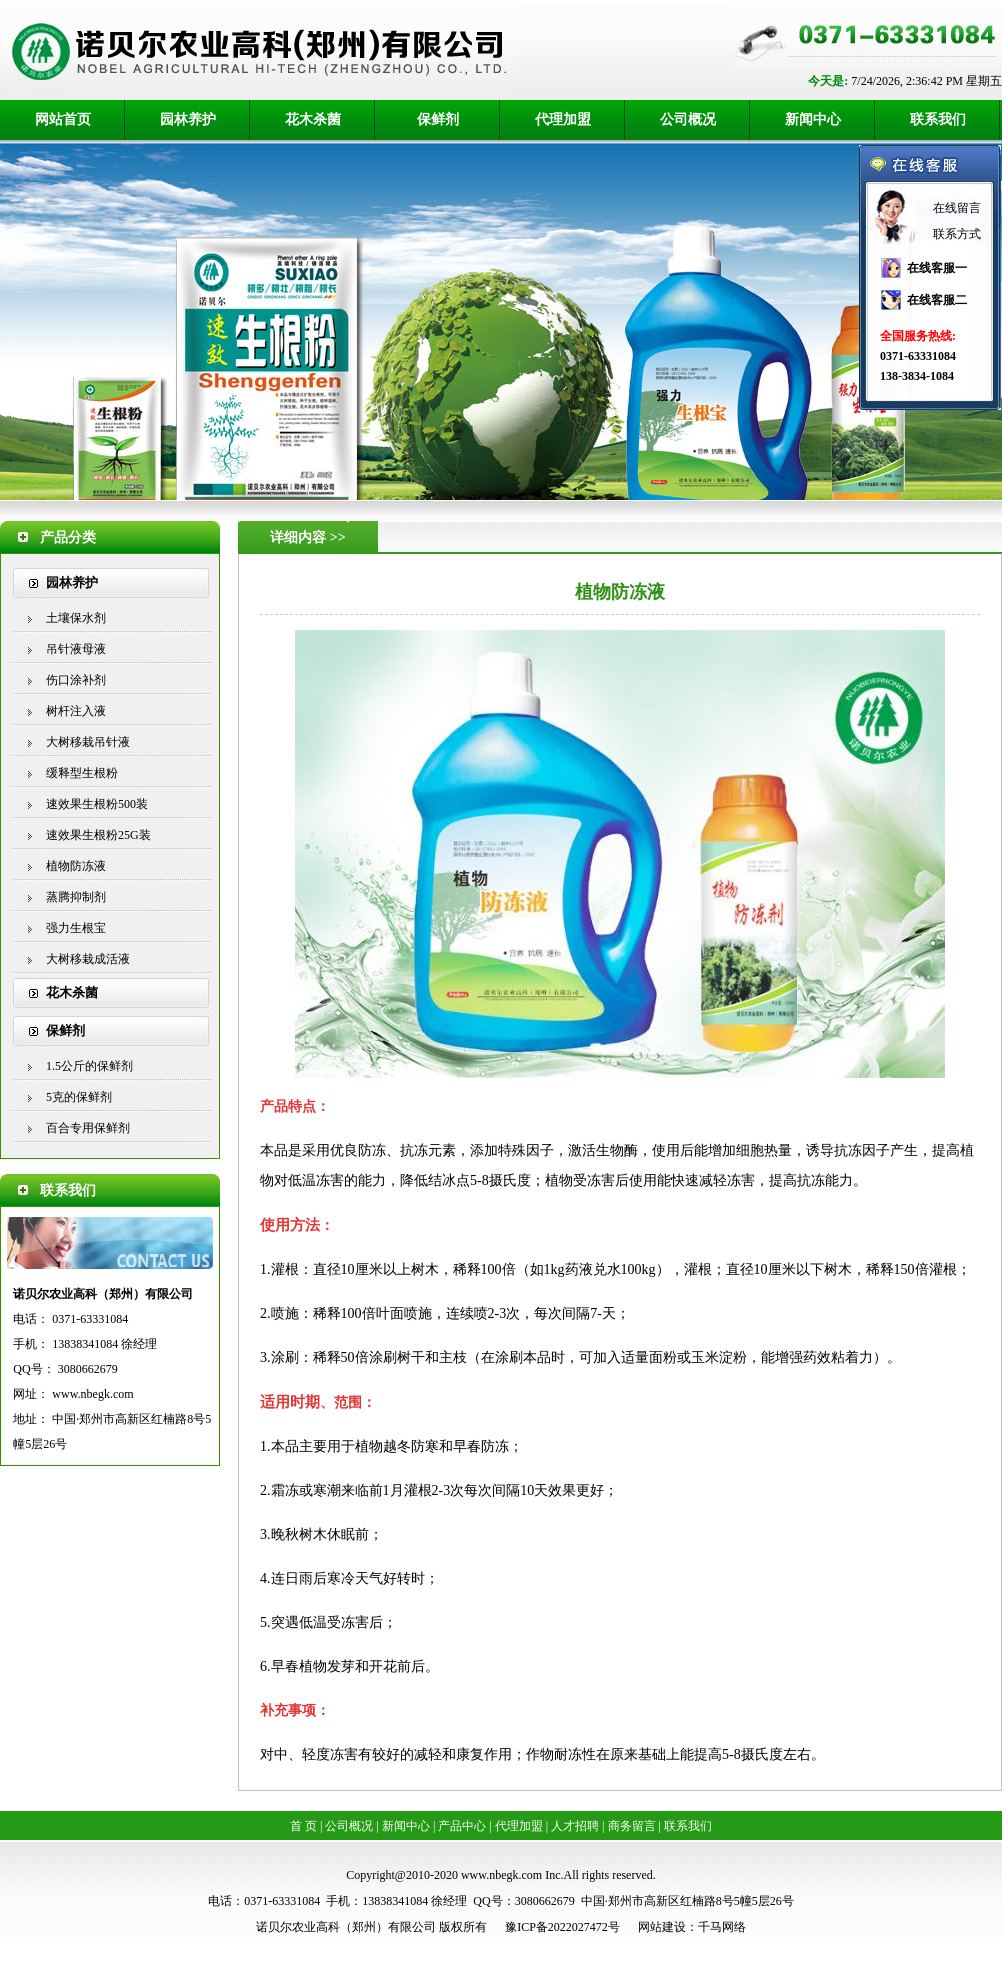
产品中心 (462, 1826)
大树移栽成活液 (88, 959)
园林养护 (188, 119)
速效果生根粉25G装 (98, 835)
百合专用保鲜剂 (88, 1128)
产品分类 (68, 537)
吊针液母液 (76, 649)
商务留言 (632, 1826)
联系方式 (957, 234)
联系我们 (938, 119)
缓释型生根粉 (82, 773)
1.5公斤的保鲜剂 (89, 1066)
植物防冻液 (76, 866)
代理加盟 (563, 119)
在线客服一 (937, 268)
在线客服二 (937, 300)
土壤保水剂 (76, 618)
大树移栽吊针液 (88, 742)
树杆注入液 (76, 711)
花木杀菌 (313, 119)
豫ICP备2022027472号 (562, 1927)
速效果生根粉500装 (97, 804)
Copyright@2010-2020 (402, 1875)
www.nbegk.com (92, 1394)
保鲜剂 (438, 119)
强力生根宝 (76, 928)
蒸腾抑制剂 (76, 897)
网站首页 (63, 119)
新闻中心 (813, 119)
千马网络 (722, 1927)
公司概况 (688, 119)
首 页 (303, 1826)
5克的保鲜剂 (79, 1097)
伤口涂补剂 (76, 680)
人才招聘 (575, 1826)
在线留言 (957, 208)
